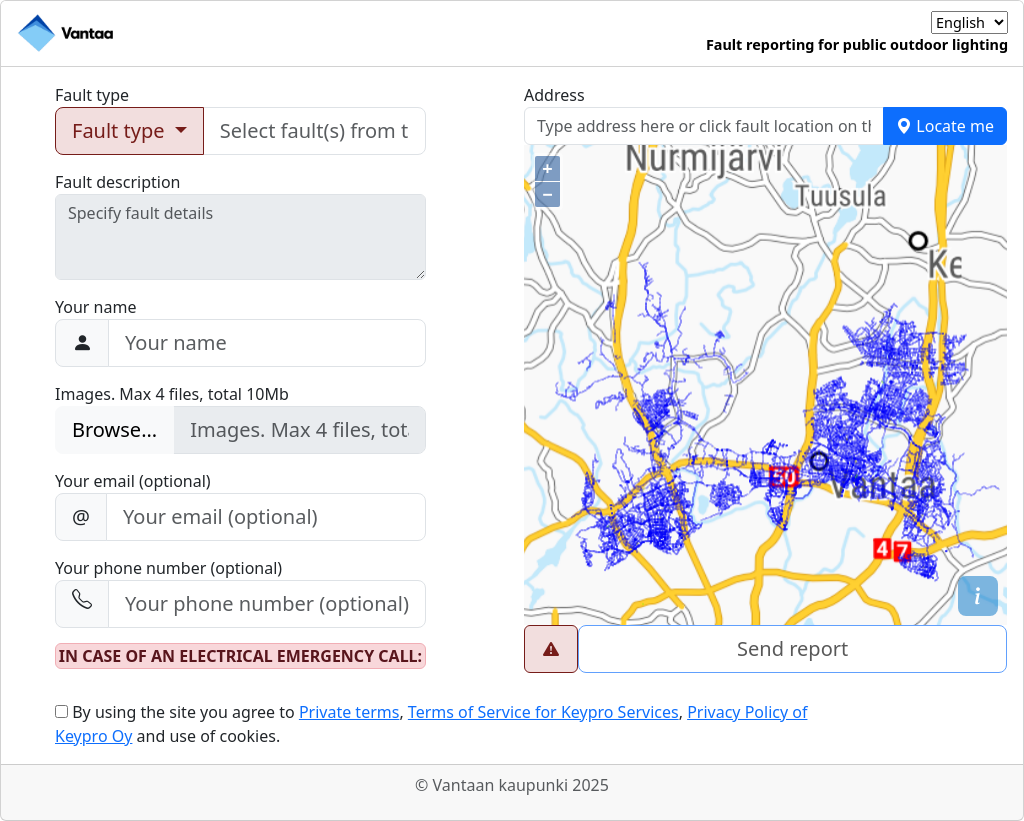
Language (893, 22)
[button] (978, 596)
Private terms (349, 712)
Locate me (945, 126)
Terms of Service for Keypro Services (543, 712)
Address (554, 95)
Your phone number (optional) (168, 568)
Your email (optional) (133, 481)
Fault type (92, 95)
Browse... (114, 429)
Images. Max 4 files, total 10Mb (172, 394)
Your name (95, 307)
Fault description (118, 182)
